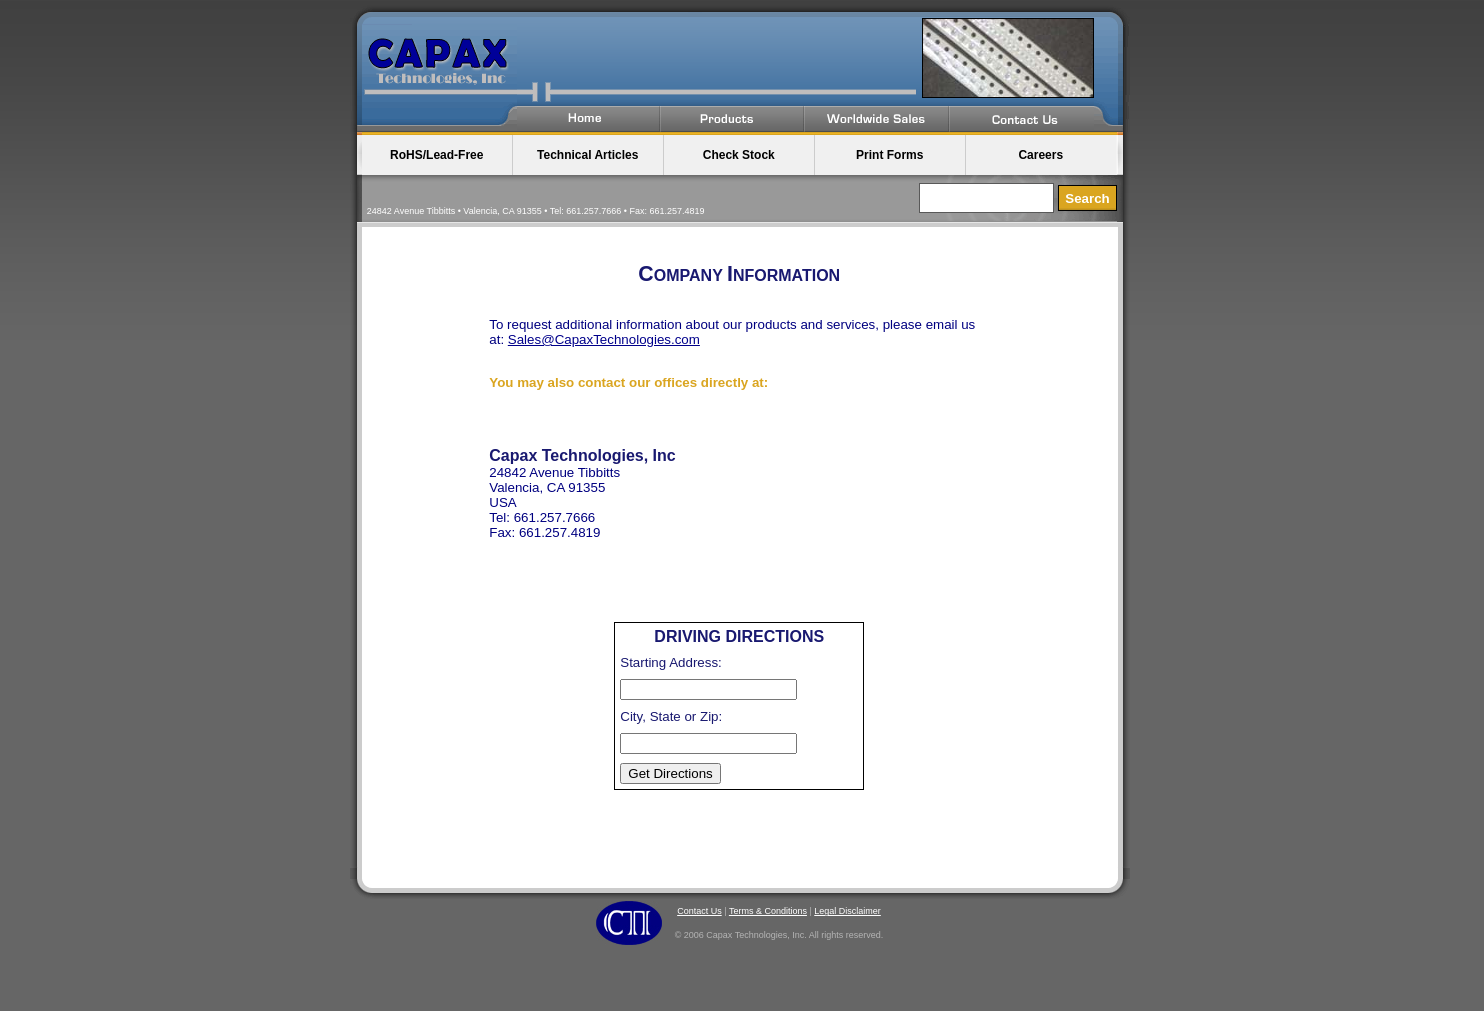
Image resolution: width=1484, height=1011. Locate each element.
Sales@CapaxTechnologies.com (604, 339)
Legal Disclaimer (847, 911)
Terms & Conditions (768, 911)
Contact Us (699, 911)
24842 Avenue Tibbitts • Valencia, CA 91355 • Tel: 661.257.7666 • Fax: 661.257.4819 (536, 211)
